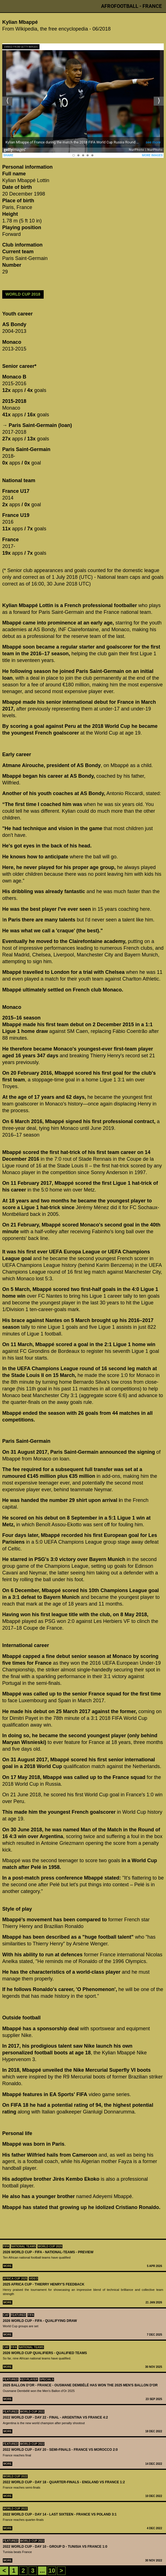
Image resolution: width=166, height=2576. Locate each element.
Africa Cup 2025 (15, 2278)
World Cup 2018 (23, 294)
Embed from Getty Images (21, 46)
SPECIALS (47, 2379)
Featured (18, 2315)
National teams (23, 2246)
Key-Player (29, 2379)
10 (51, 2570)
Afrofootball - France (131, 6)
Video (33, 2278)
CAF (6, 2315)
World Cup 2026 (50, 2246)
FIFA (6, 2246)
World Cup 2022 (32, 2411)
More (7, 2266)
